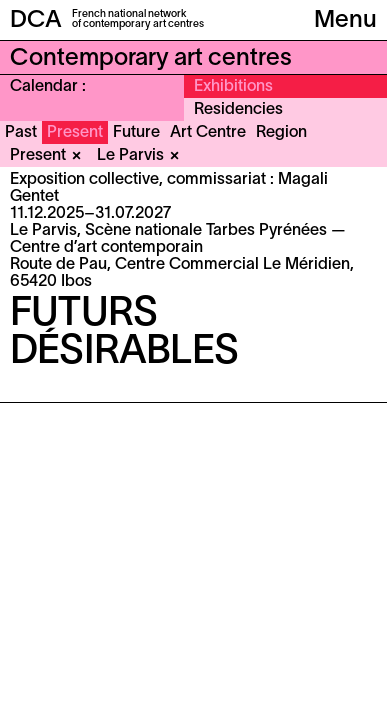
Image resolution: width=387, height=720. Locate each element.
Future (136, 133)
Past (21, 133)
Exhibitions (233, 87)
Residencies (238, 110)
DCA (36, 21)
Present (75, 133)
